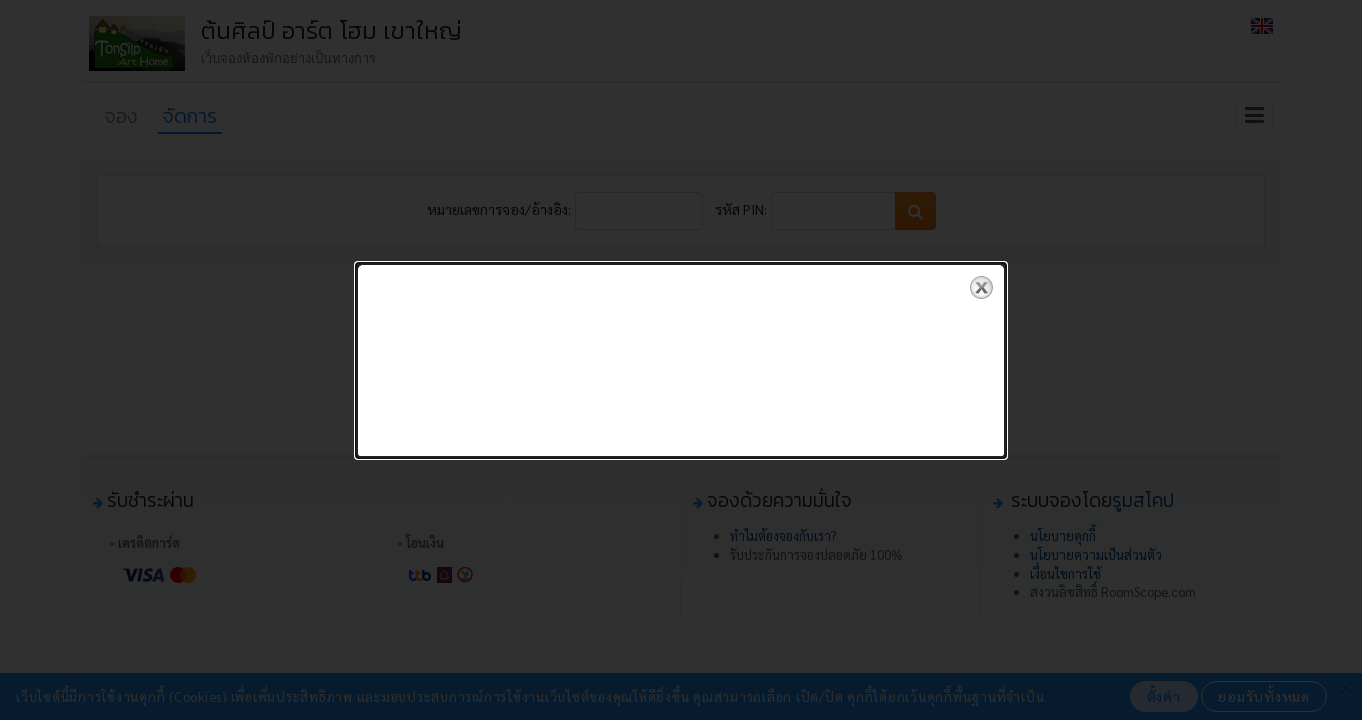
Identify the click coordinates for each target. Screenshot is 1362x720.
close (981, 287)
